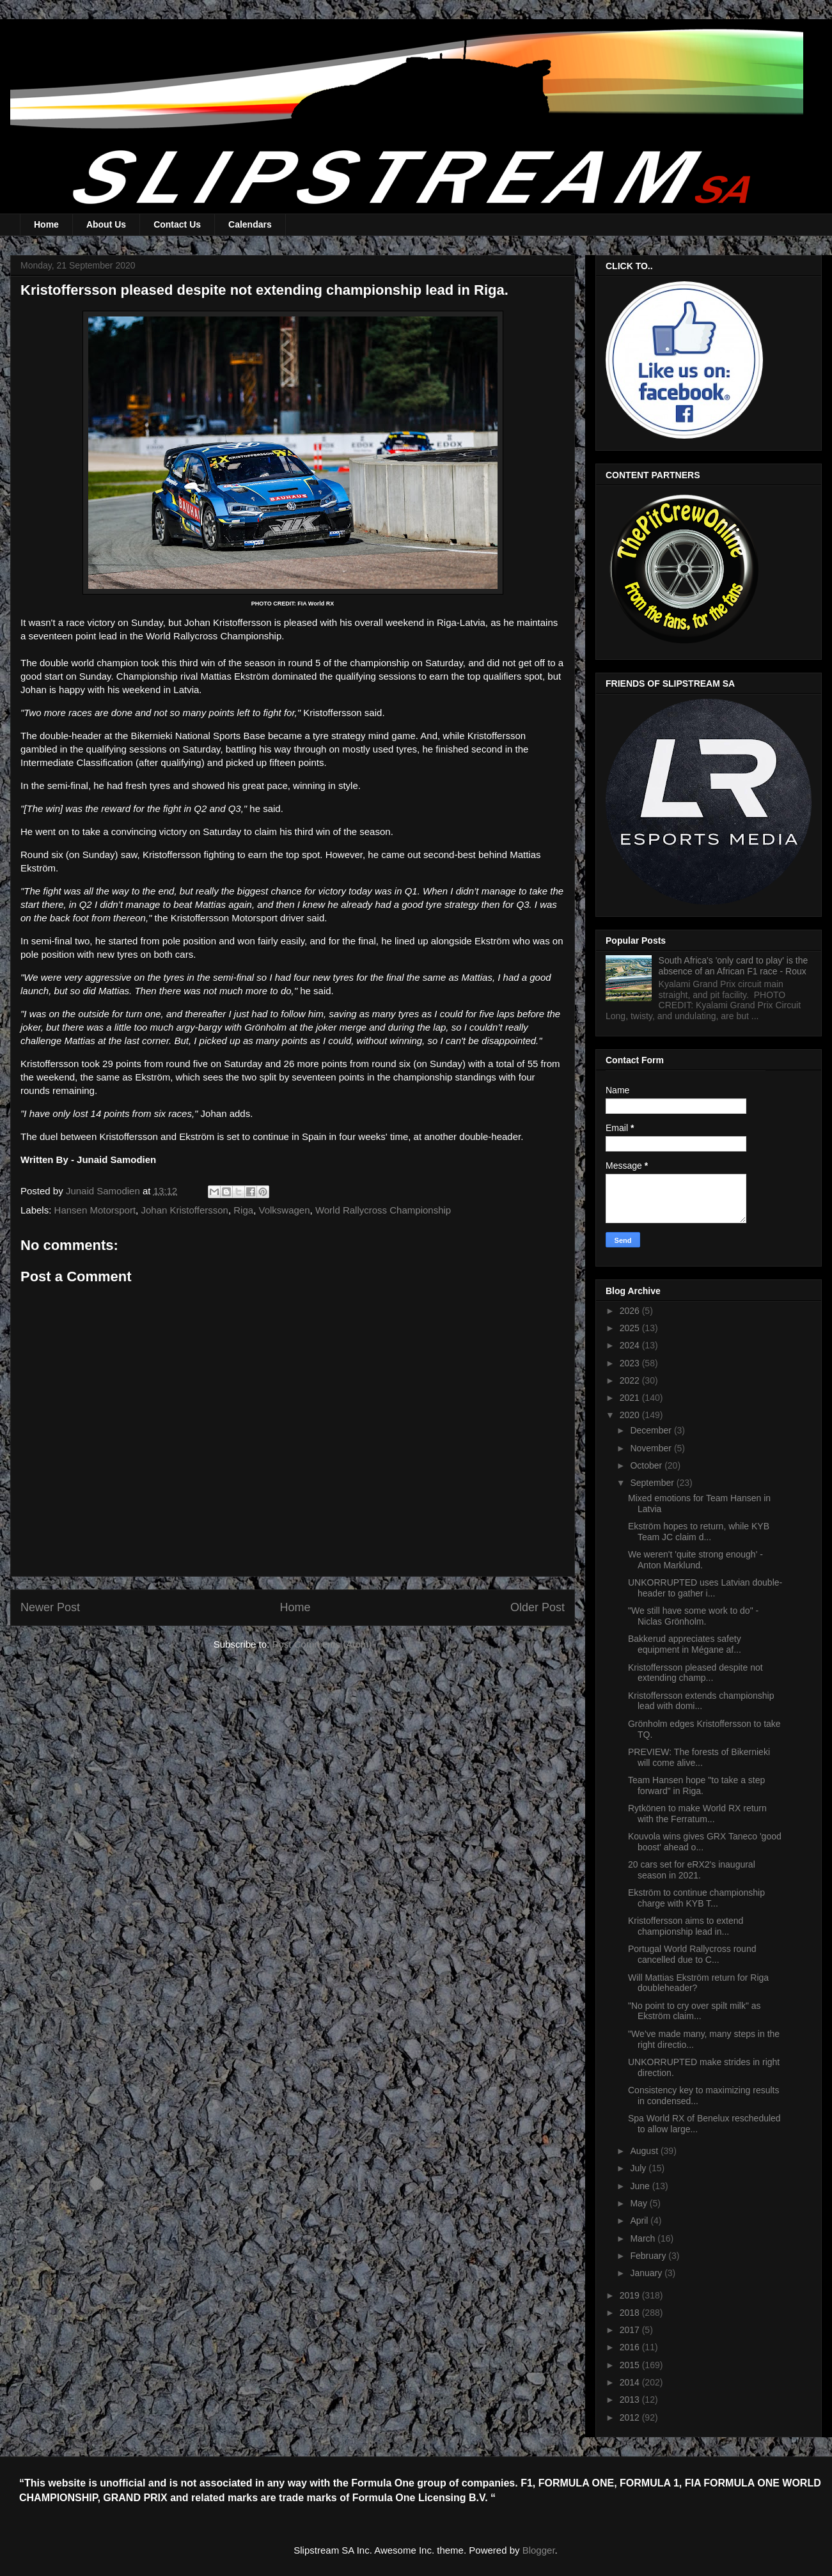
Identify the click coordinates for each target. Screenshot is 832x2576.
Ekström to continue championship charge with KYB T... (696, 1898)
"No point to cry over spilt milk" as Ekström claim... (694, 2011)
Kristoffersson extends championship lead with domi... (701, 1701)
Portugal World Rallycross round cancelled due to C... (692, 1954)
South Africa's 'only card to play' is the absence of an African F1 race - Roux (733, 965)
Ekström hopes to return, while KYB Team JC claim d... (698, 1531)
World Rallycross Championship (383, 1210)
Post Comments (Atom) (322, 1644)
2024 (631, 1345)
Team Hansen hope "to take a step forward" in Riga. (696, 1785)
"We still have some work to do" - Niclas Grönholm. (693, 1616)
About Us (106, 224)
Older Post (537, 1607)
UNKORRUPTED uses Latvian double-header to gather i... (705, 1587)
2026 (631, 1311)
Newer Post (50, 1607)
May (639, 2203)
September (653, 1483)
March (643, 2238)
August (645, 2151)
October (647, 1465)
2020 (631, 1415)
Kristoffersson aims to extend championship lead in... (685, 1926)
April (640, 2220)
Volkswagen (284, 1210)
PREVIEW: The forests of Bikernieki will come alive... (699, 1757)
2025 (631, 1328)
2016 (631, 2347)
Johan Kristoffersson (184, 1210)
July (639, 2168)
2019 (631, 2295)
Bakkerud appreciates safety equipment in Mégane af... (684, 1644)
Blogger (538, 2550)
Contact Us (177, 224)
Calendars (250, 224)
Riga (243, 1210)
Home (46, 224)
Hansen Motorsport (95, 1210)
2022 (631, 1380)
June (641, 2186)
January (647, 2273)
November (651, 1448)
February (649, 2256)
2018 (631, 2312)
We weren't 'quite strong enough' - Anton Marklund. (695, 1559)
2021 (631, 1398)
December (651, 1430)
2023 (631, 1363)
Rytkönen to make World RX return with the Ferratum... (697, 1813)
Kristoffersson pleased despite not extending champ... (695, 1672)
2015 (631, 2365)
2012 (631, 2417)
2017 (631, 2330)
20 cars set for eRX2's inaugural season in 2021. (691, 1869)
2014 (631, 2382)
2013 (631, 2399)
